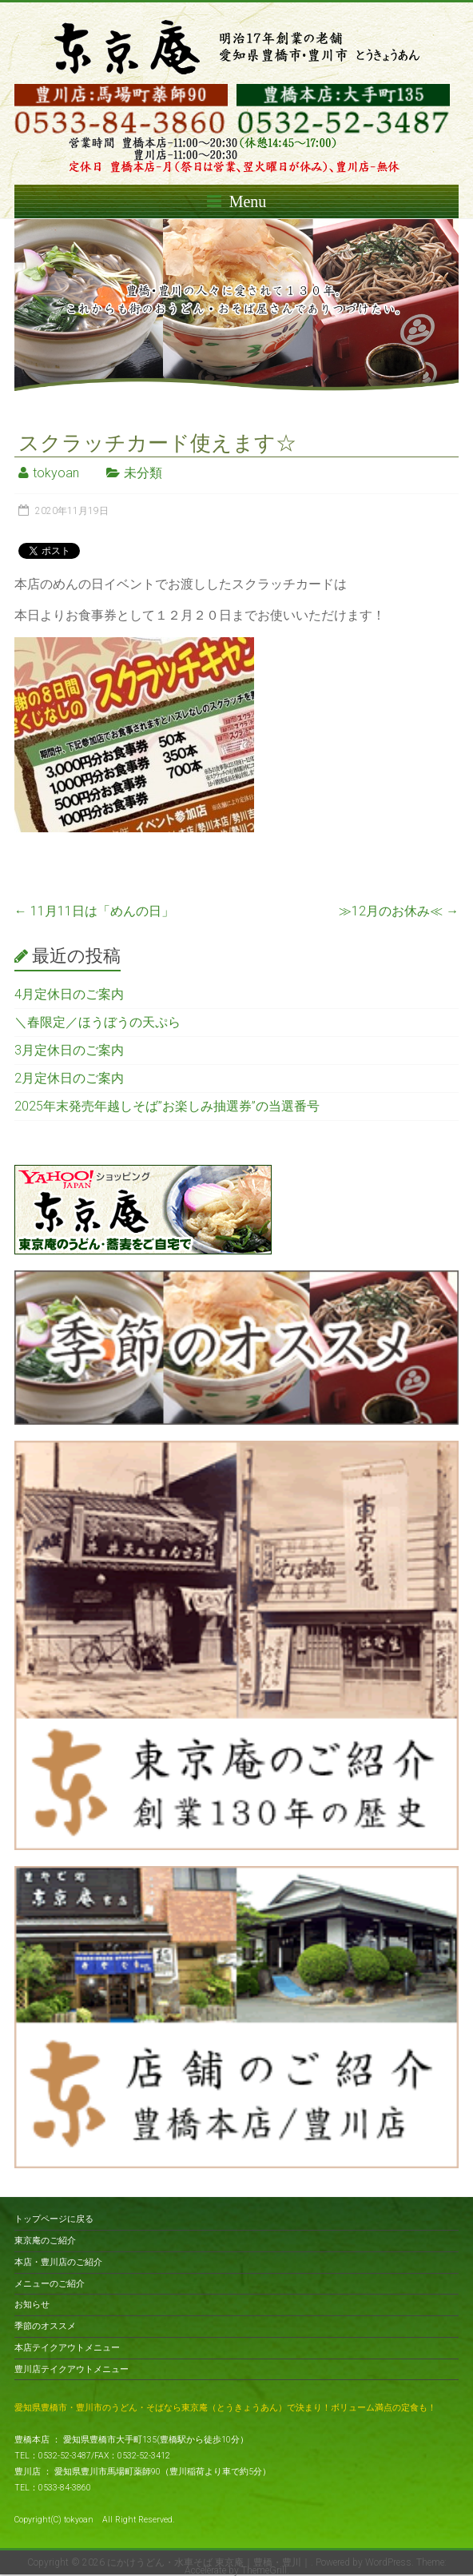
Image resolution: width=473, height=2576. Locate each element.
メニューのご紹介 (49, 2284)
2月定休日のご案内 (69, 1078)
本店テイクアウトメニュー (67, 2348)
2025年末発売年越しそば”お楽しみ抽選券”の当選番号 (167, 1106)
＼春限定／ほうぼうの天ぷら (97, 1022)
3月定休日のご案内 (69, 1050)
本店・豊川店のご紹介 (58, 2262)
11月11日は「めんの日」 (94, 911)
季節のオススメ (45, 2326)
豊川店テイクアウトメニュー (71, 2369)
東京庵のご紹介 (45, 2240)
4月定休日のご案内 (69, 994)
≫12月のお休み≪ (399, 911)
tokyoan (56, 473)
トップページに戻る (53, 2219)
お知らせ (32, 2304)
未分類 (143, 473)
